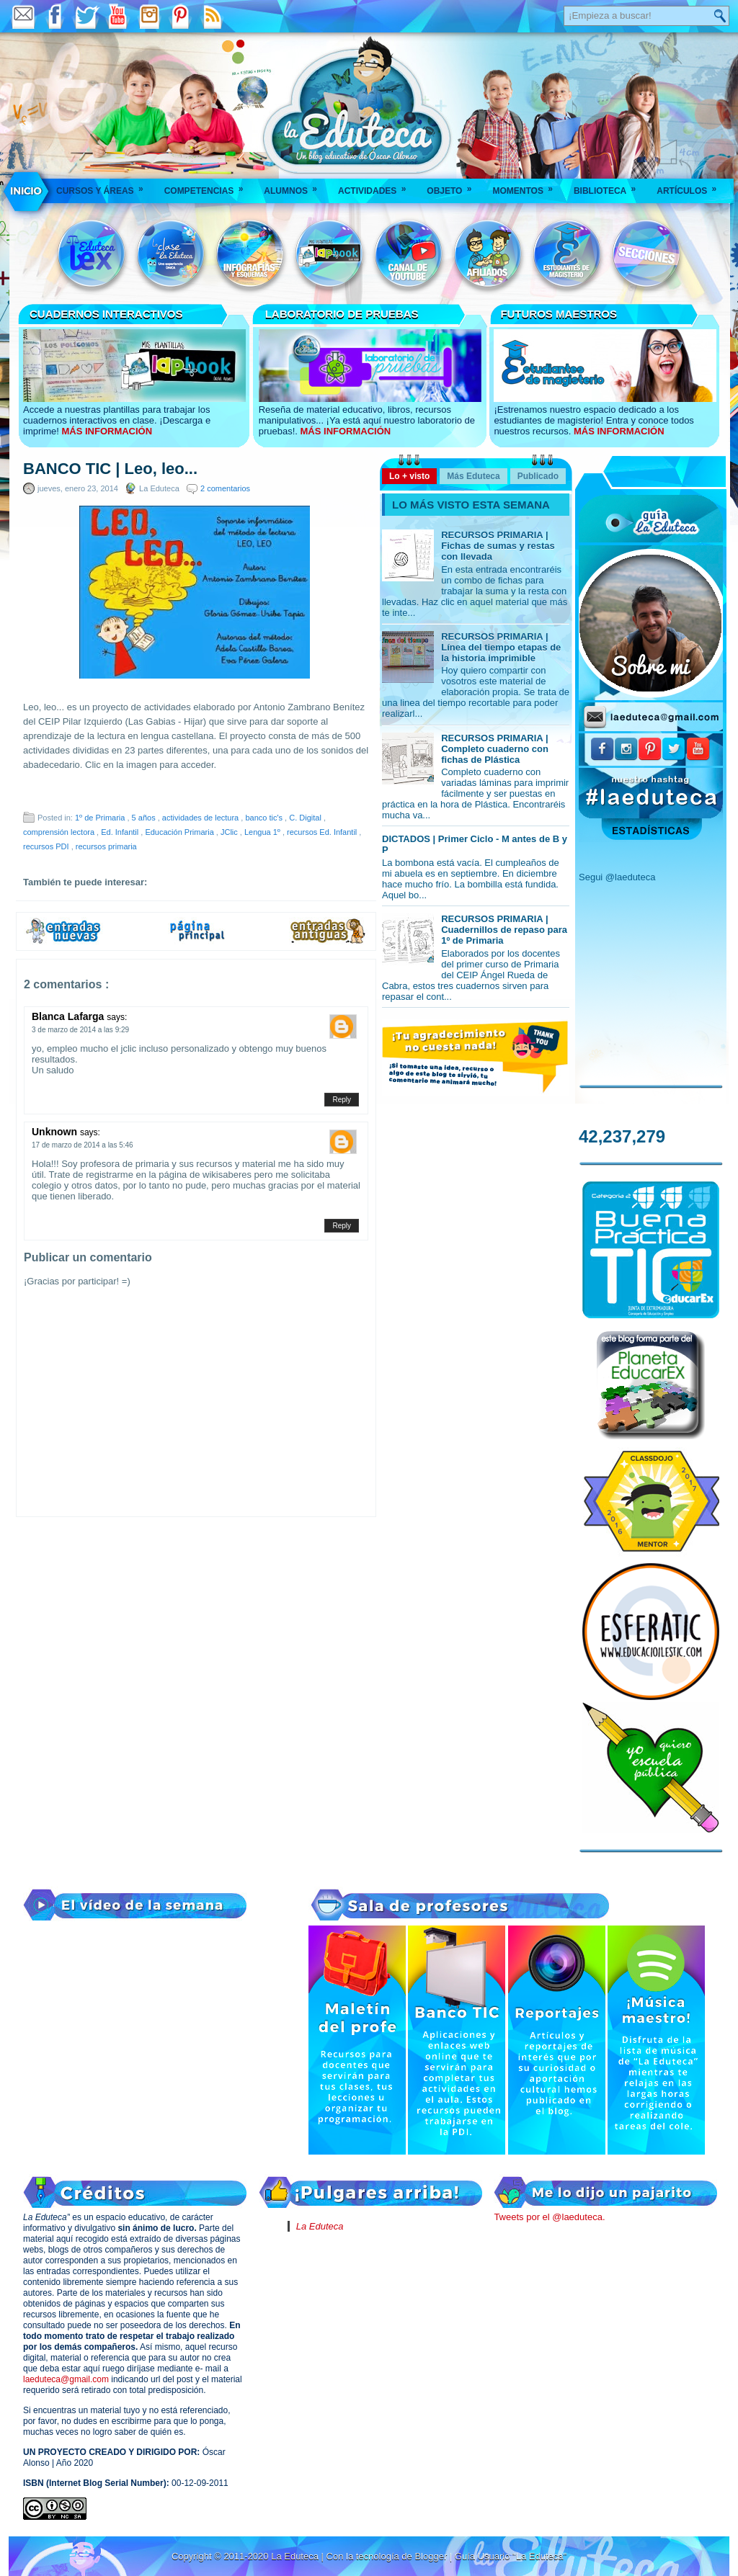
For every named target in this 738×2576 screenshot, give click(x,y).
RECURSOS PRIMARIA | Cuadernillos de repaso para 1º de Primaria (504, 929)
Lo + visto (409, 476)
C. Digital (306, 817)
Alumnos (295, 186)
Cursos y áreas (104, 186)
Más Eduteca (473, 476)
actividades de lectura (201, 817)
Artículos (691, 186)
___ (26, 191)
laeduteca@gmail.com (66, 2379)
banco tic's (265, 817)
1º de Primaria (101, 817)
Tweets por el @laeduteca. (549, 2216)
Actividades (376, 186)
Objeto (454, 186)
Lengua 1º (263, 832)
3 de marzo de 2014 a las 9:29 (80, 1030)
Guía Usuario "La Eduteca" (510, 2556)
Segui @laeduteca (617, 877)
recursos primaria (106, 846)
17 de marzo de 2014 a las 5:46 (82, 1145)
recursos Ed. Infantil (323, 832)
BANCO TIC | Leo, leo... (110, 469)
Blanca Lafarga (69, 1016)
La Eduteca (320, 2226)
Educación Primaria (180, 832)
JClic (230, 832)
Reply (341, 1100)
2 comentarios (225, 488)
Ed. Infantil (121, 832)
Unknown (56, 1131)
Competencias (208, 186)
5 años (145, 817)
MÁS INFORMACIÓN (106, 431)
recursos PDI (47, 846)
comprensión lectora (60, 832)
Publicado (538, 476)
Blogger (431, 2556)
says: (117, 1017)
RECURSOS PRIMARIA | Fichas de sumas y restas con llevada (498, 545)
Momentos (526, 186)
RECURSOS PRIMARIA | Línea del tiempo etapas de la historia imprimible (501, 647)
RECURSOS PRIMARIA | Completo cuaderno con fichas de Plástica (494, 749)
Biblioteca (609, 186)
